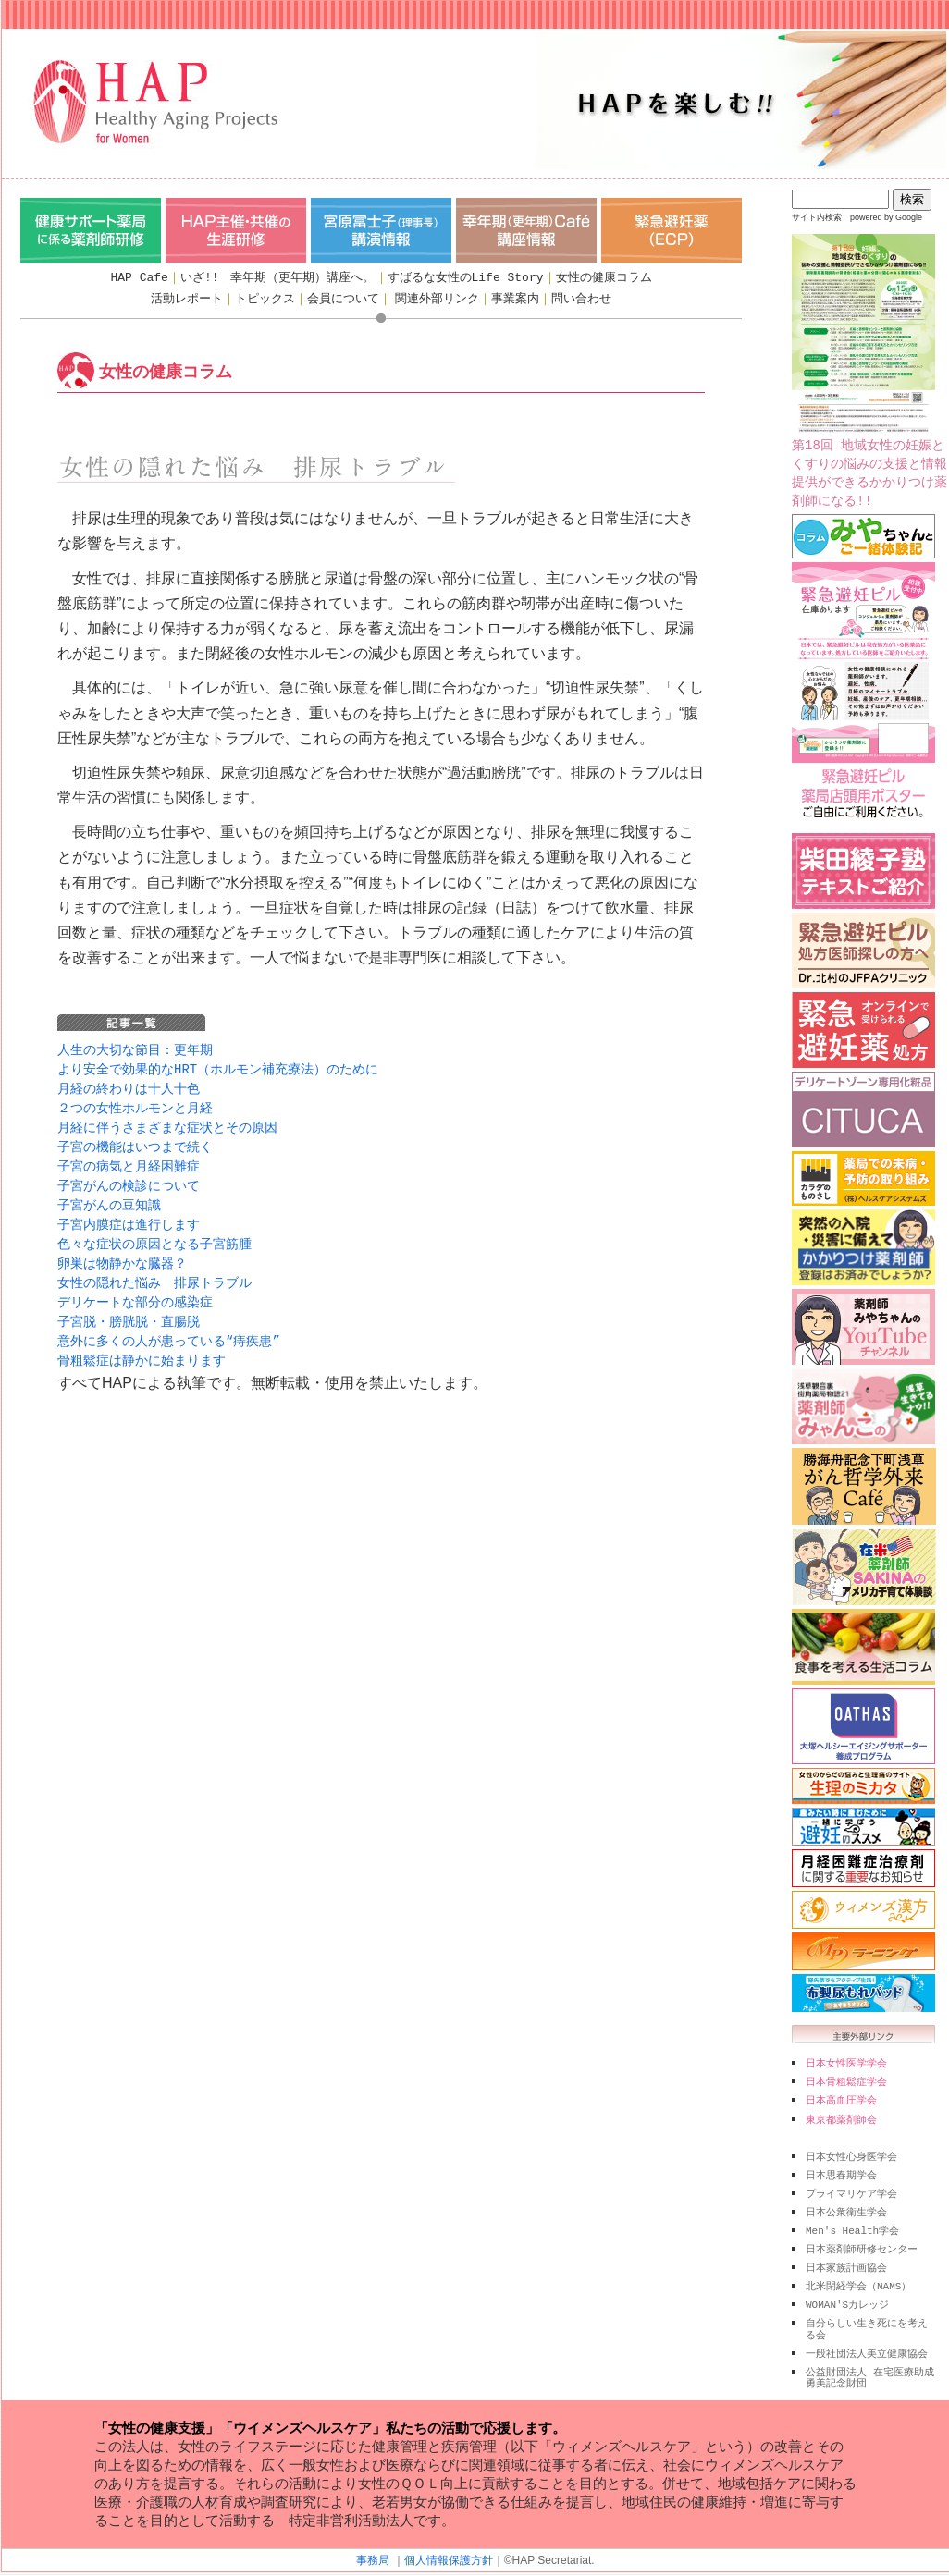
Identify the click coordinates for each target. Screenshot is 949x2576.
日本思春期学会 (841, 2170)
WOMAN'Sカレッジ (847, 2293)
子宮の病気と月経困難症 (128, 1160)
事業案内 (515, 298)
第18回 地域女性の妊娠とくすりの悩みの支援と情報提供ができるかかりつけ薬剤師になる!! (869, 371)
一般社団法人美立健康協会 (867, 2340)
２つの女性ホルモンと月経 (135, 1104)
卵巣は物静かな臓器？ (122, 1252)
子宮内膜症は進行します (128, 1215)
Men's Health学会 (852, 2222)
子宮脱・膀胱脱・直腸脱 (128, 1308)
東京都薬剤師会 (841, 2116)
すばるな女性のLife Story (466, 277)
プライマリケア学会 (851, 2187)
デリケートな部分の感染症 (135, 1289)
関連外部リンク (437, 298)
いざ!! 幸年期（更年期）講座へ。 (278, 277)
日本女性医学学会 (846, 2062)
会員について (343, 298)
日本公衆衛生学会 (846, 2205)
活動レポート (187, 298)
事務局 (372, 2545)
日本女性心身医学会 (851, 2152)
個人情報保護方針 (448, 2545)
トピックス (265, 298)
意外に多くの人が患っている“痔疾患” (168, 1326)
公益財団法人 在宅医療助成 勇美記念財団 (870, 2363)
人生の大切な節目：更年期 (135, 1049)
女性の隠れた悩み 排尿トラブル (154, 1271)
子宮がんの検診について (128, 1178)
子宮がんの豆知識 (109, 1197)
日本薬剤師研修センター (862, 2240)
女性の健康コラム (604, 277)
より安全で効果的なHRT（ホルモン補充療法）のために (217, 1067)
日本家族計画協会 (846, 2257)
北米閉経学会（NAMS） (858, 2275)
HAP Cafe (138, 277)
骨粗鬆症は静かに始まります (141, 1345)
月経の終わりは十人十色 (128, 1086)
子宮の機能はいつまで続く (135, 1141)
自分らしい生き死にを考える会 (867, 2316)
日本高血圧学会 (841, 2098)
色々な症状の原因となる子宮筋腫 (154, 1234)
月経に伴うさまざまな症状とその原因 (167, 1123)
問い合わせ (581, 298)
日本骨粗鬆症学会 (846, 2080)
